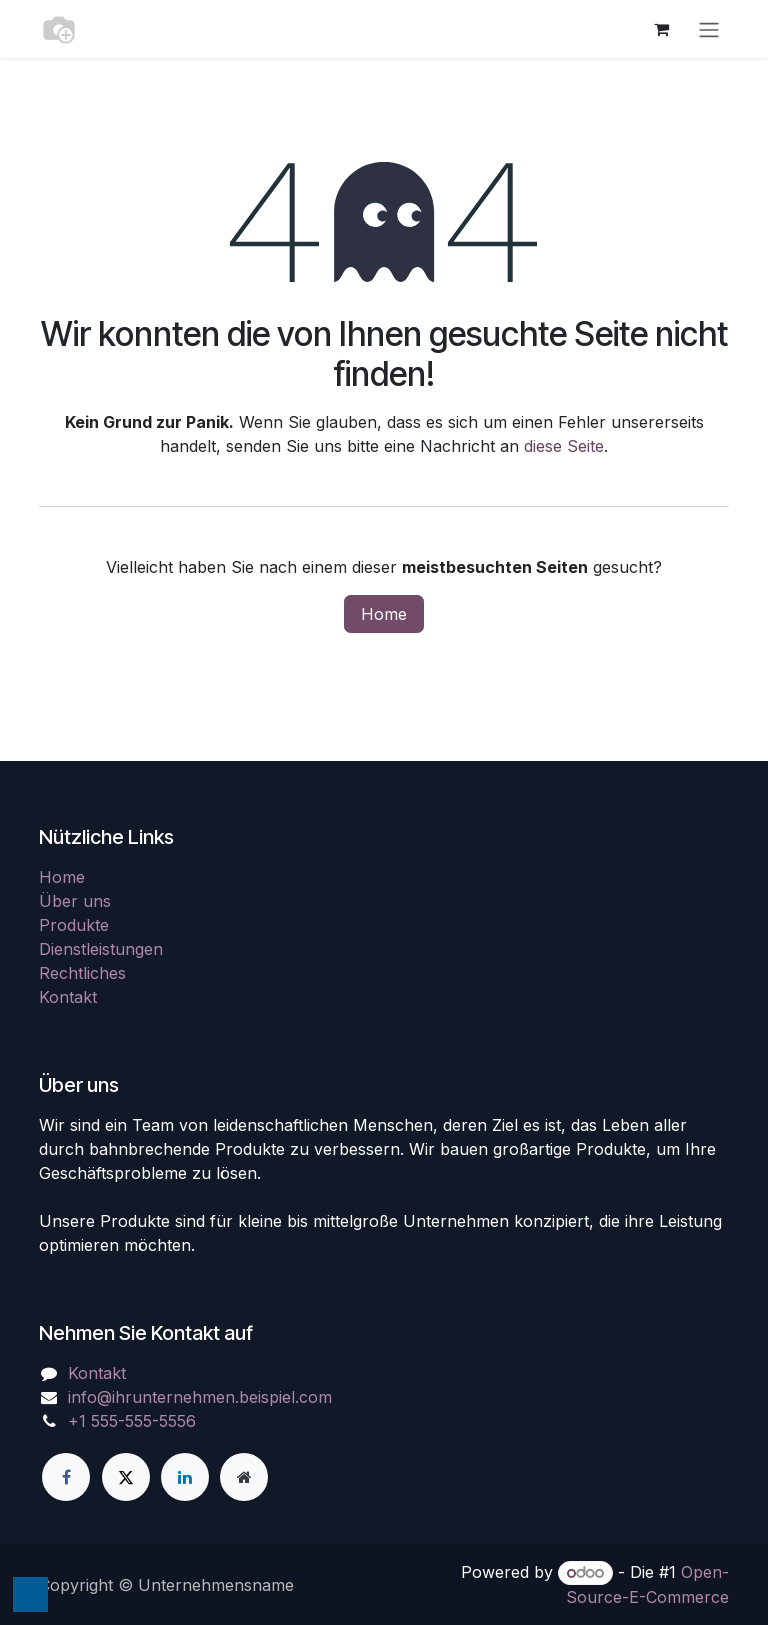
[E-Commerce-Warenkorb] (661, 29)
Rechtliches (82, 973)
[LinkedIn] (185, 1477)
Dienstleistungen (101, 949)
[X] (126, 1477)
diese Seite (564, 446)
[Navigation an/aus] (709, 29)
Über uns (75, 901)
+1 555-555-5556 (132, 1421)
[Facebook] (66, 1477)
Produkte (74, 925)
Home (384, 614)
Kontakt (68, 997)
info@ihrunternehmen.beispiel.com (200, 1397)
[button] (30, 1594)
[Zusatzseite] (244, 1477)
